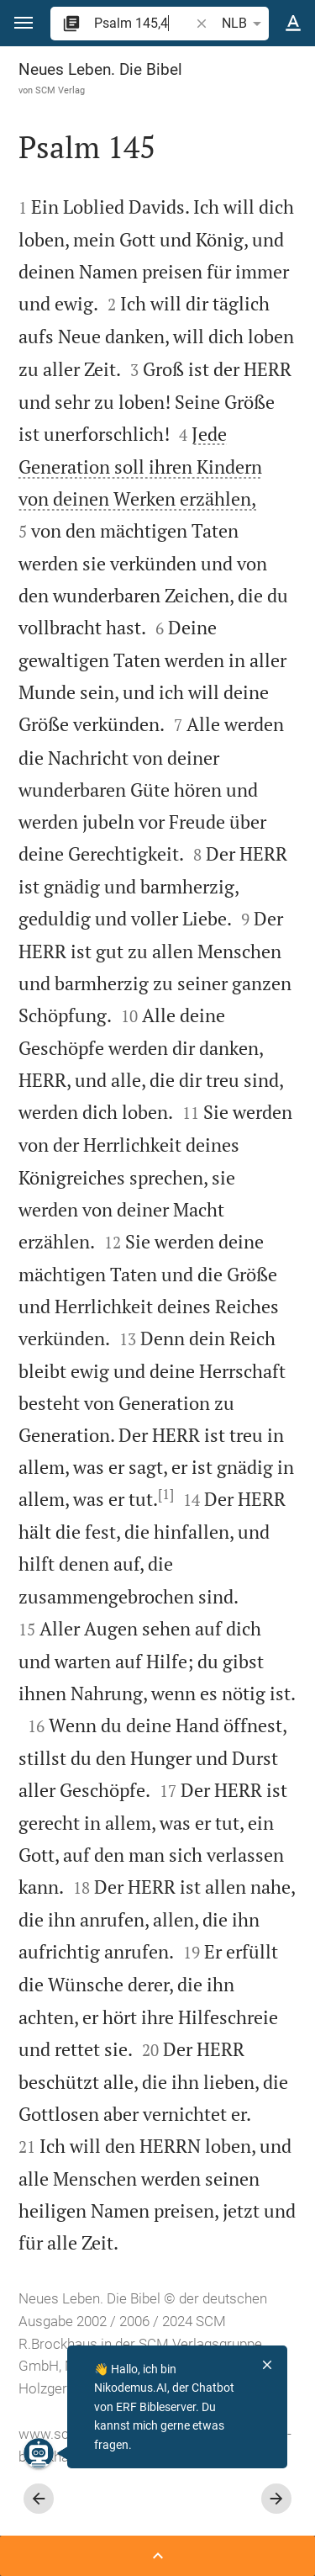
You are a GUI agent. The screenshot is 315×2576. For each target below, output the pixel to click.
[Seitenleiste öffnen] (157, 2556)
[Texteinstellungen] (293, 23)
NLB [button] (244, 23)
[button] (23, 23)
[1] (166, 1494)
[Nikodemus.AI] (39, 2453)
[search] (143, 23)
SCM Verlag (60, 90)
